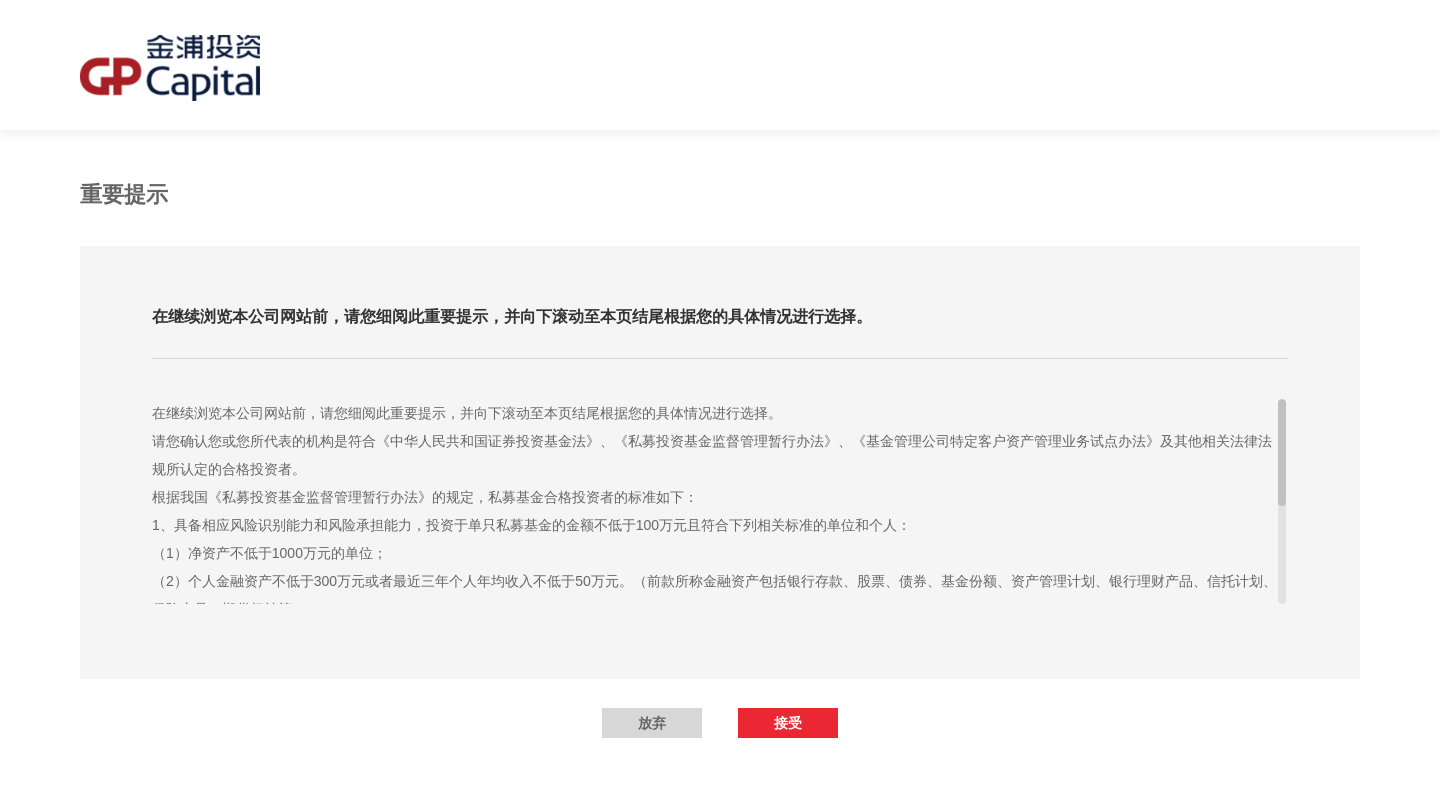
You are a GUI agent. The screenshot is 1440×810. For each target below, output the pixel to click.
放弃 (652, 723)
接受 (788, 723)
